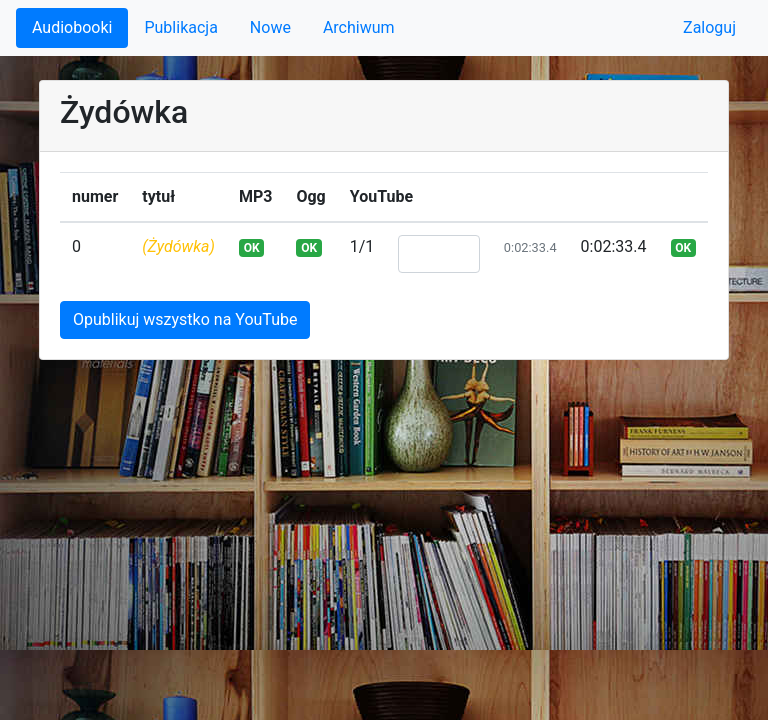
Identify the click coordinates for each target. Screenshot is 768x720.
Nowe (270, 27)
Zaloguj (709, 27)
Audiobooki (72, 27)
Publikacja (180, 27)
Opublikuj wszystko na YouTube (185, 319)
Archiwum (359, 27)
